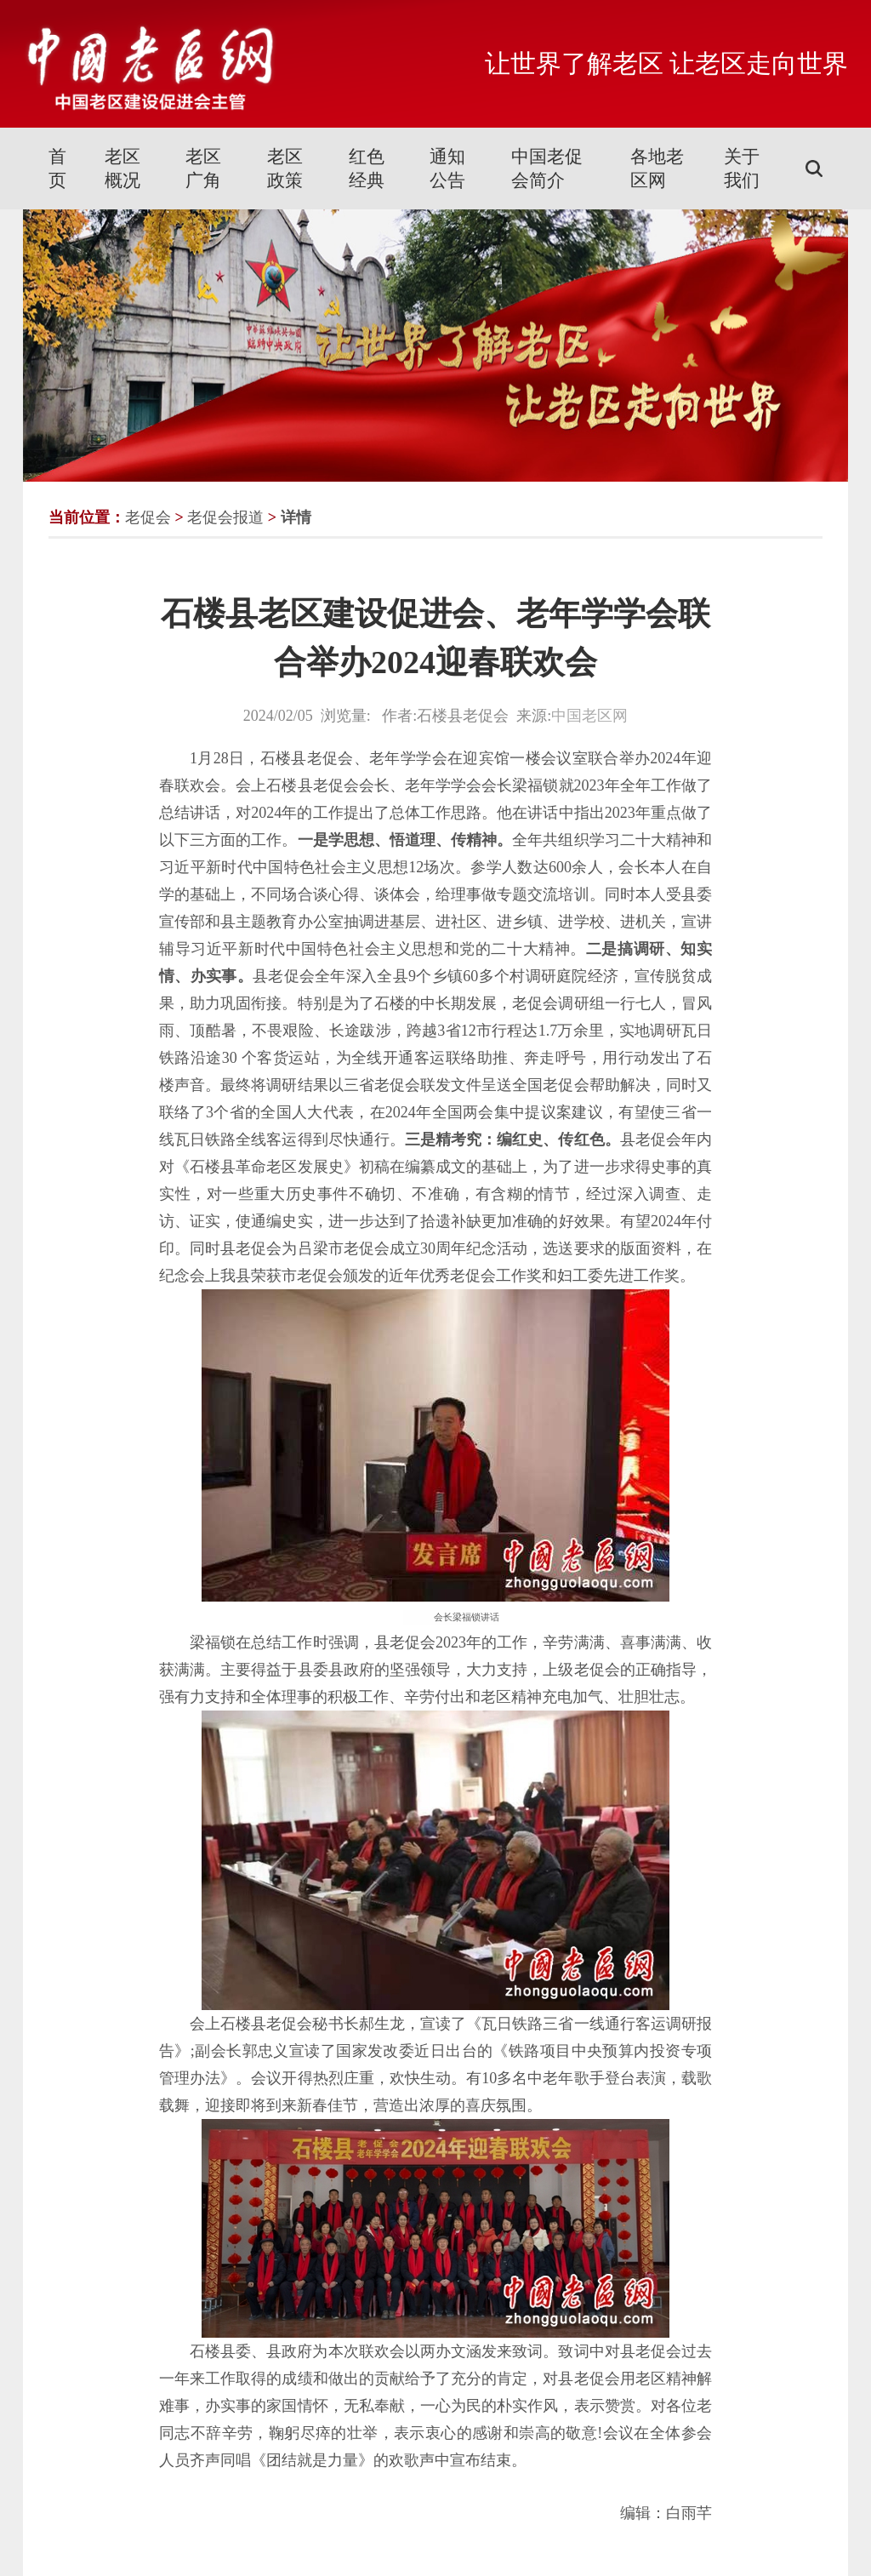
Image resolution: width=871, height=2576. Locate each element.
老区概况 (122, 168)
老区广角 (203, 168)
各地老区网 (657, 168)
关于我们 (742, 168)
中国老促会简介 (547, 168)
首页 (57, 168)
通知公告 (447, 168)
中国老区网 (589, 715)
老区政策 (285, 168)
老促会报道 (225, 517)
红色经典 (366, 168)
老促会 (148, 517)
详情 (296, 517)
